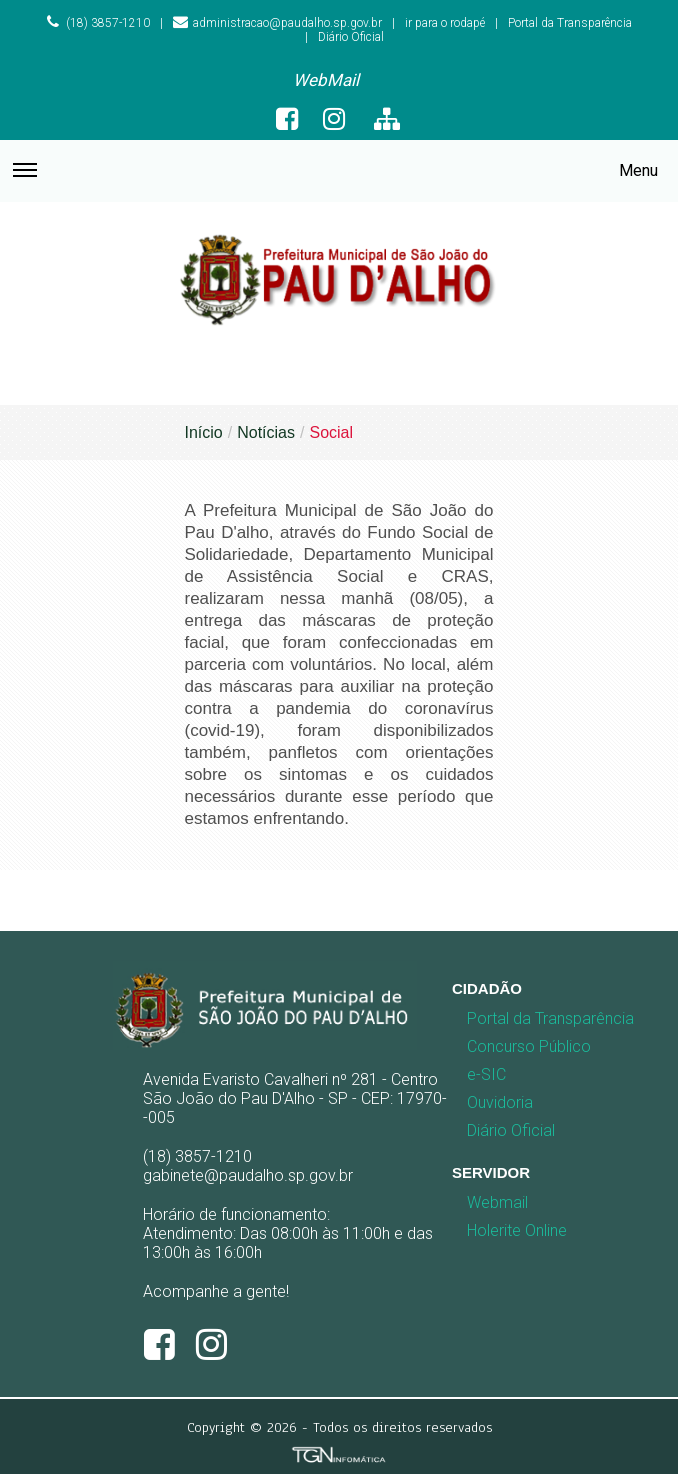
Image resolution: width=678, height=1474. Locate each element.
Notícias (266, 432)
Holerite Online (517, 1230)
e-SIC (486, 1074)
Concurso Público (506, 1046)
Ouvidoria (500, 1102)
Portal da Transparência (570, 23)
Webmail (497, 1202)
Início (204, 432)
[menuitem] (326, 80)
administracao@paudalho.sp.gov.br (277, 23)
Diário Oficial (351, 37)
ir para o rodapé (445, 23)
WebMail (326, 80)
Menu (335, 180)
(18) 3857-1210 (98, 23)
